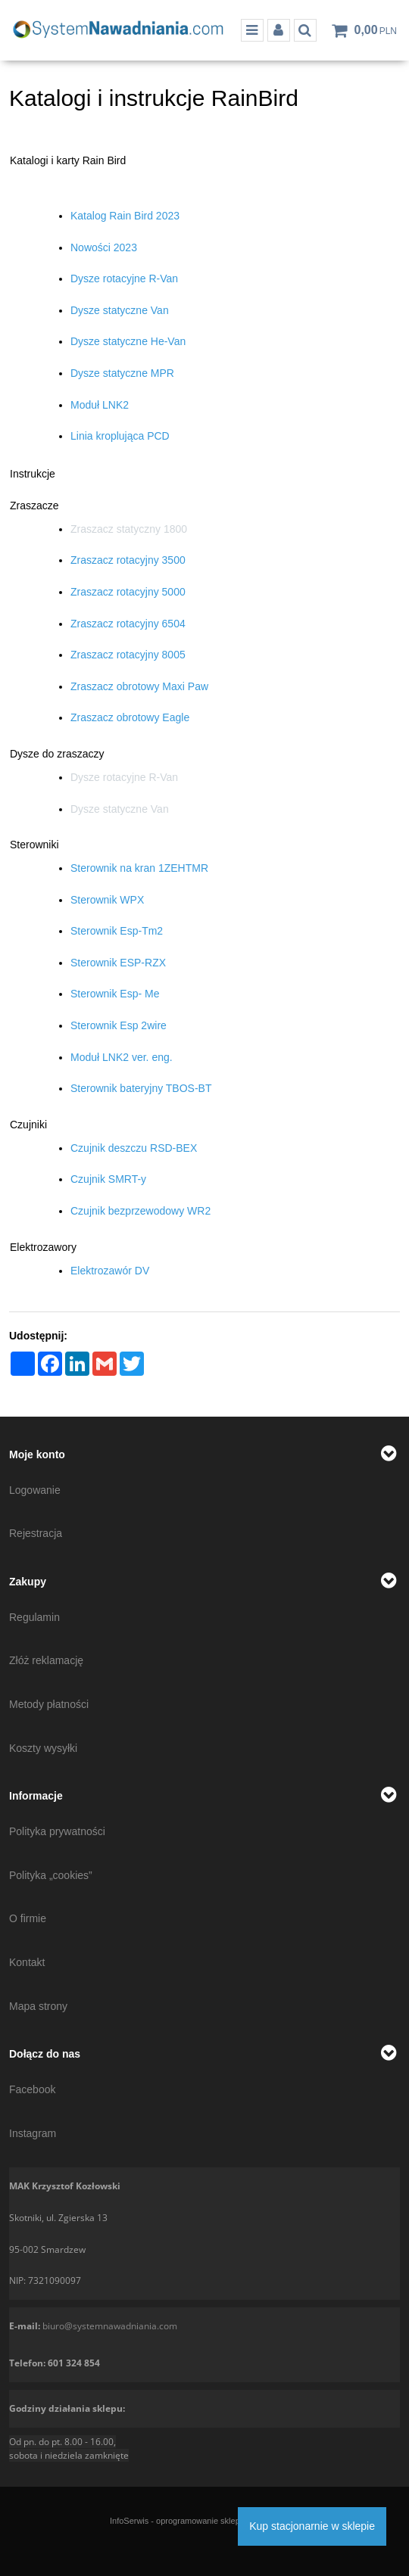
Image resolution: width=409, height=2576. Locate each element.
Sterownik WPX (107, 900)
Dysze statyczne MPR (122, 373)
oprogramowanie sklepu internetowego (227, 2520)
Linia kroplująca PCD (120, 436)
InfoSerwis (129, 2520)
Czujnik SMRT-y (108, 1179)
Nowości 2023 (103, 247)
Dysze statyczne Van (119, 310)
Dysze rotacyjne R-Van (124, 278)
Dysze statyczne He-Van (128, 341)
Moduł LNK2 (99, 405)
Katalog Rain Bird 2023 (125, 216)
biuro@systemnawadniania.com (109, 2325)
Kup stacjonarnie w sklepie (312, 2526)
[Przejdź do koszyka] (375, 30)
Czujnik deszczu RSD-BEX (133, 1148)
